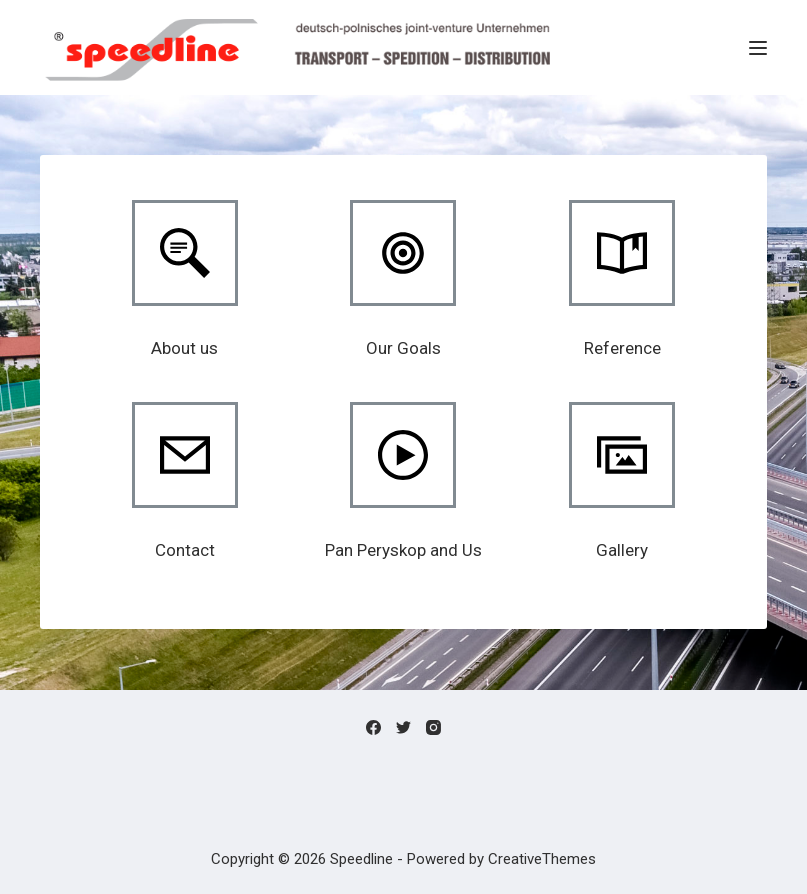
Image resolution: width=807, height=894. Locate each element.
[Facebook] (373, 727)
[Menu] (758, 48)
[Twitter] (403, 727)
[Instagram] (433, 727)
